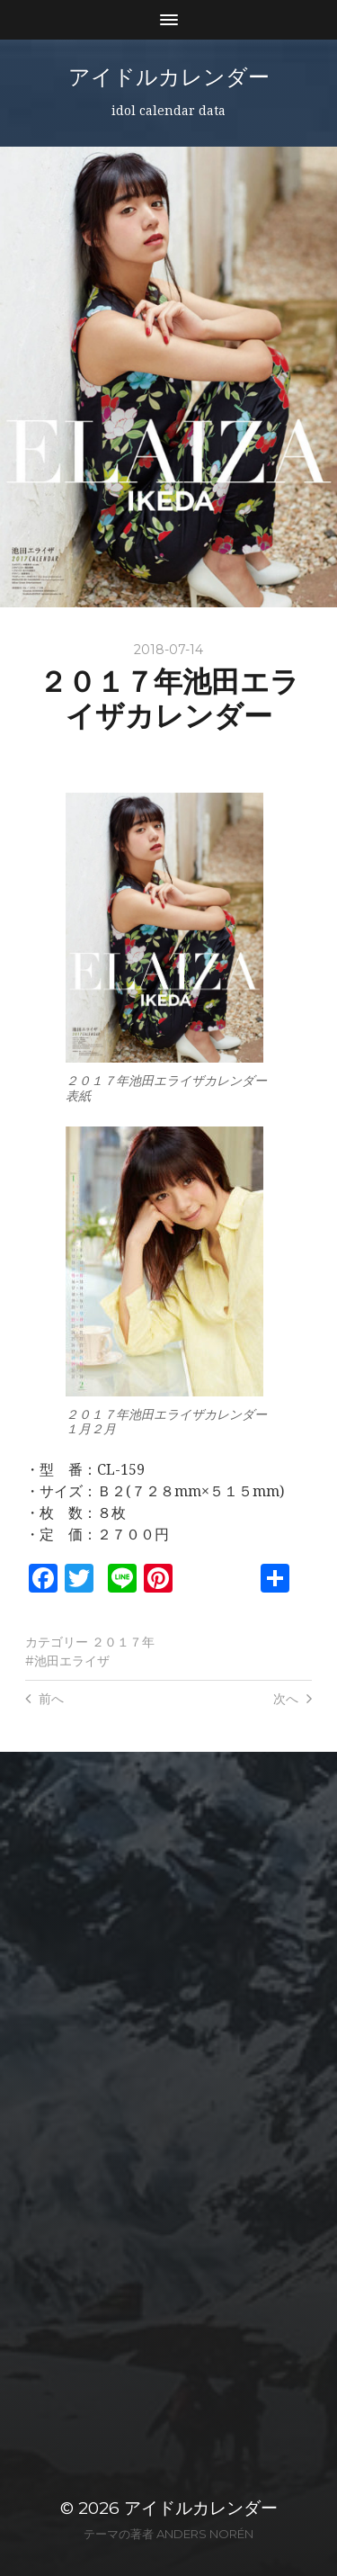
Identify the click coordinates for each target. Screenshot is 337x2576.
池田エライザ (72, 1661)
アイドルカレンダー (169, 77)
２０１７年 (123, 1642)
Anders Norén (204, 2534)
